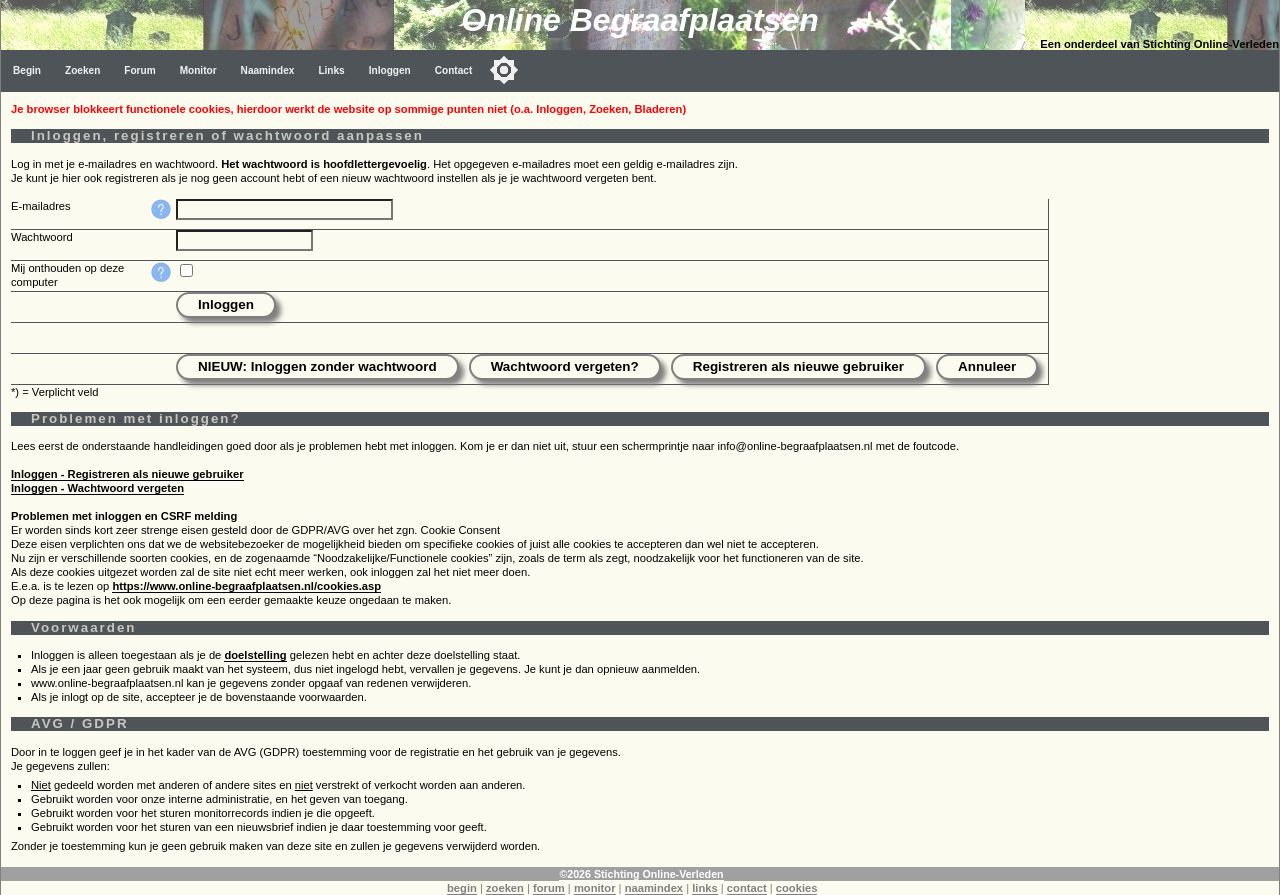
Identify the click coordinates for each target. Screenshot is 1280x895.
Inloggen (390, 70)
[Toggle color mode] (504, 70)
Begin (27, 70)
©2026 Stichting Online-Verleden (641, 874)
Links (331, 70)
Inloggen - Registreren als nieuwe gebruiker (127, 474)
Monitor (198, 70)
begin (462, 888)
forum (549, 888)
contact (747, 888)
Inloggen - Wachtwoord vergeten (97, 488)
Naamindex (268, 70)
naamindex (654, 888)
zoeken (505, 888)
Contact (454, 70)
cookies (797, 888)
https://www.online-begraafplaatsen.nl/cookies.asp (246, 586)
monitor (595, 888)
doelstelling (255, 655)
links (705, 888)
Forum (139, 70)
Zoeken (82, 70)
